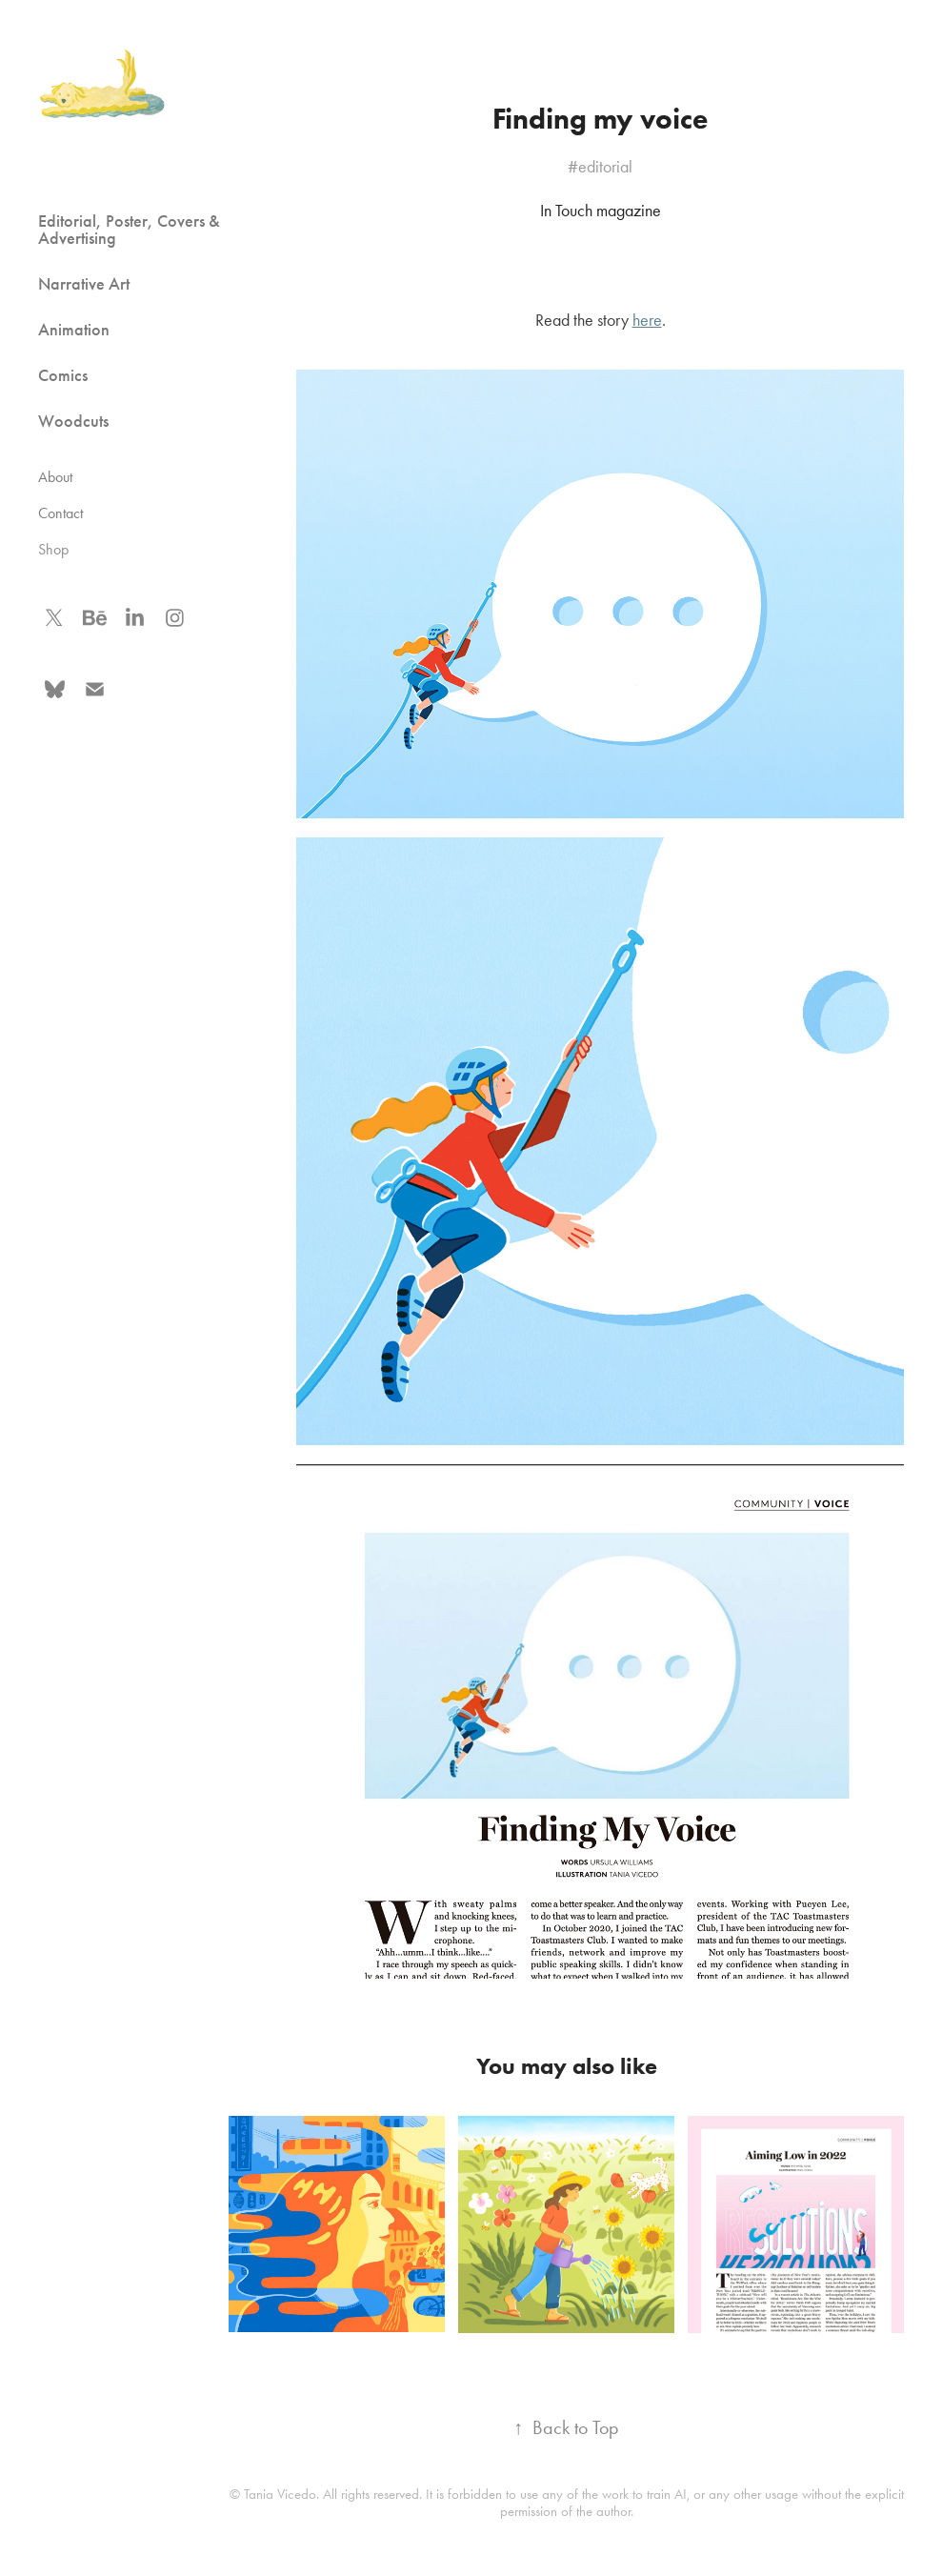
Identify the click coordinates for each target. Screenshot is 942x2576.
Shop (53, 549)
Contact (60, 513)
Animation (74, 329)
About (55, 477)
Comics (63, 375)
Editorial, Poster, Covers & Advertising (129, 230)
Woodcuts (73, 421)
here (647, 320)
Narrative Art (84, 283)
